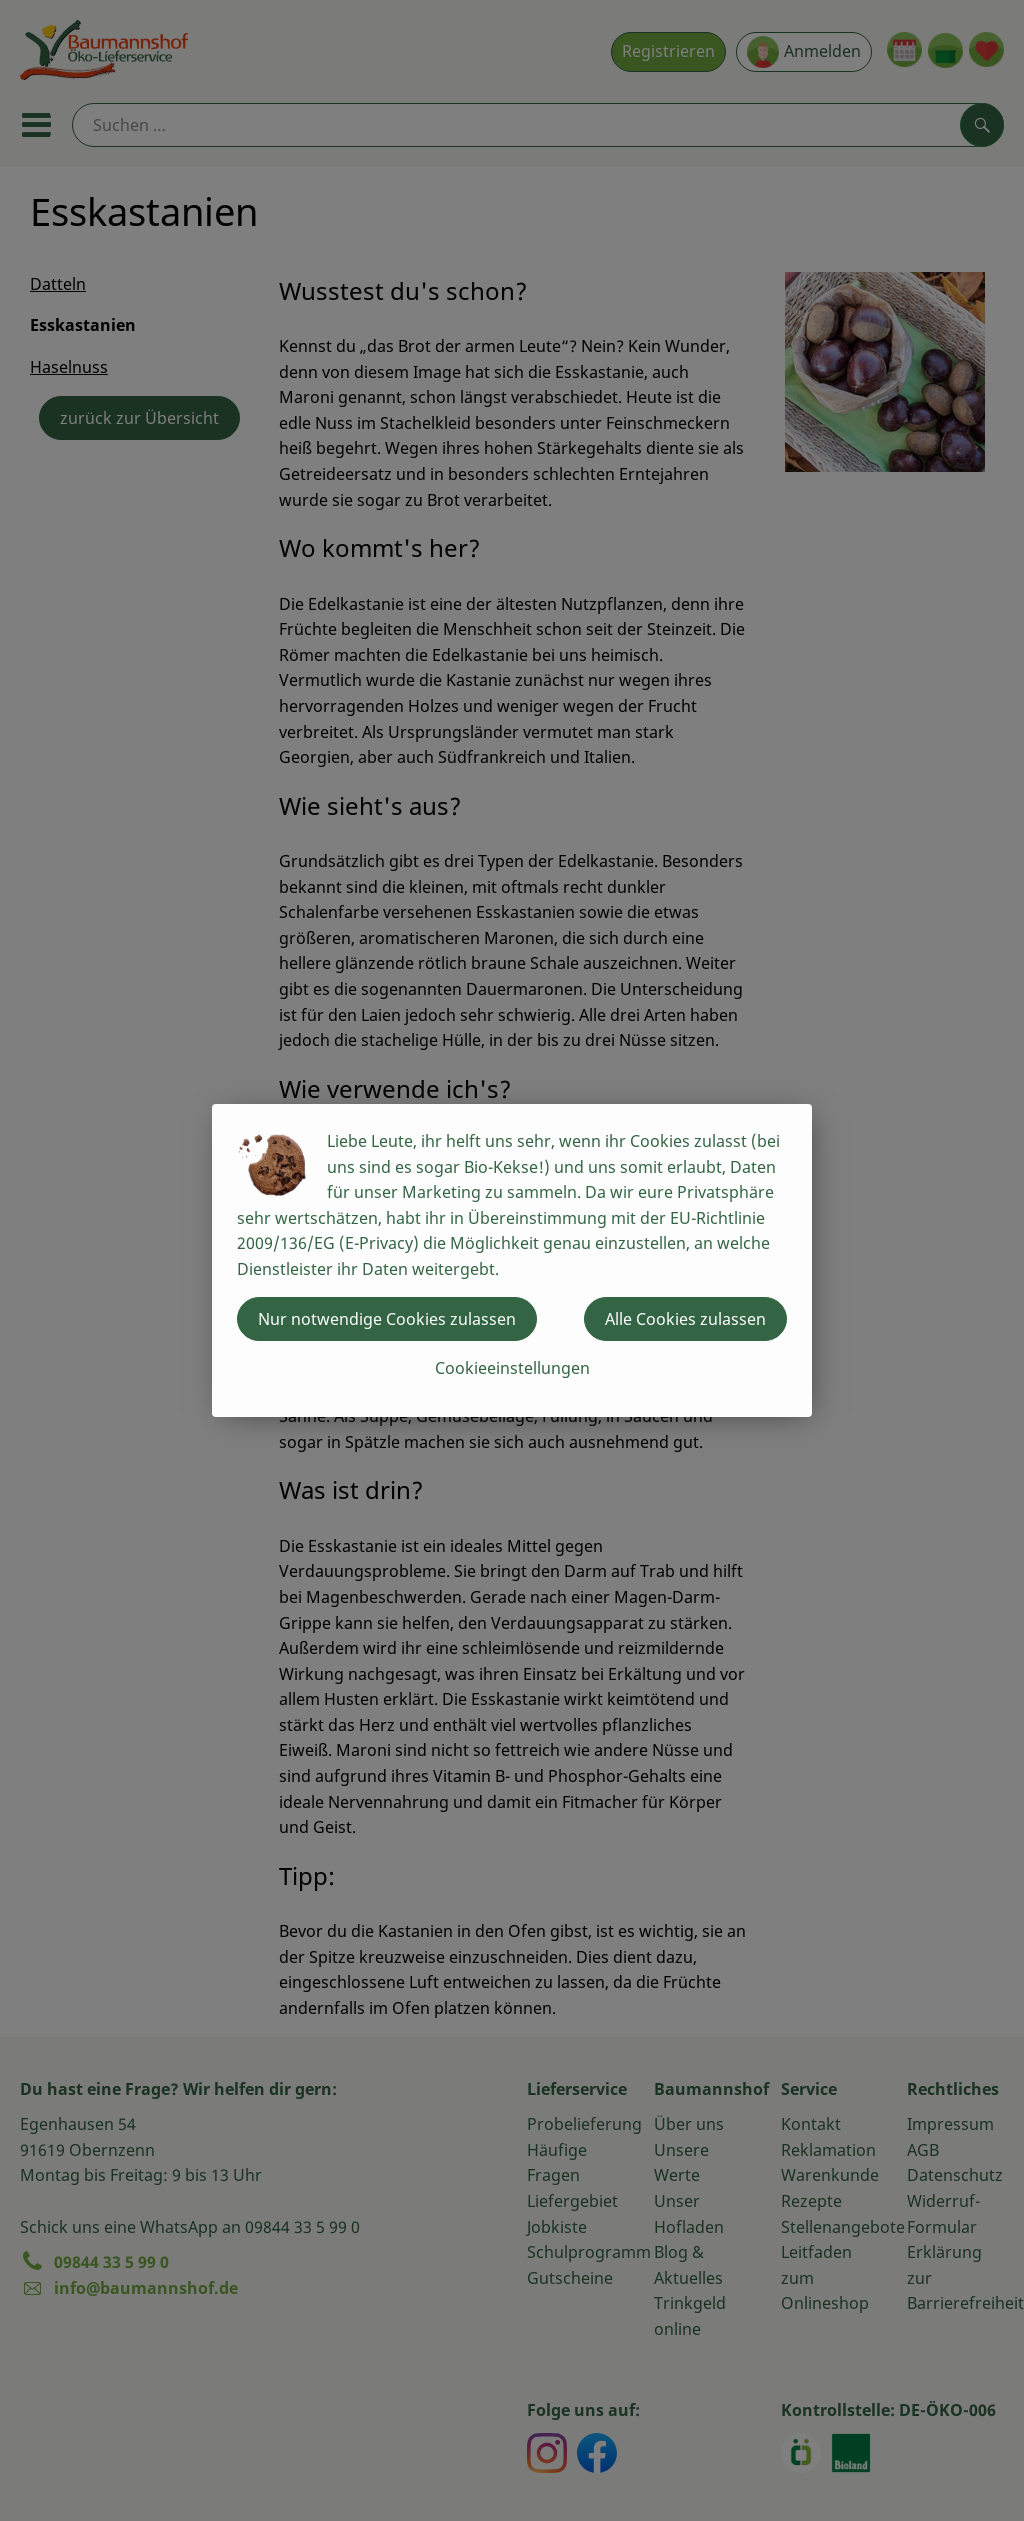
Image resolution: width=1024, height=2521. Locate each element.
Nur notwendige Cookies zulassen (387, 1319)
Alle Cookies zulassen (685, 1319)
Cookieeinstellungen (512, 1368)
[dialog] (512, 1260)
